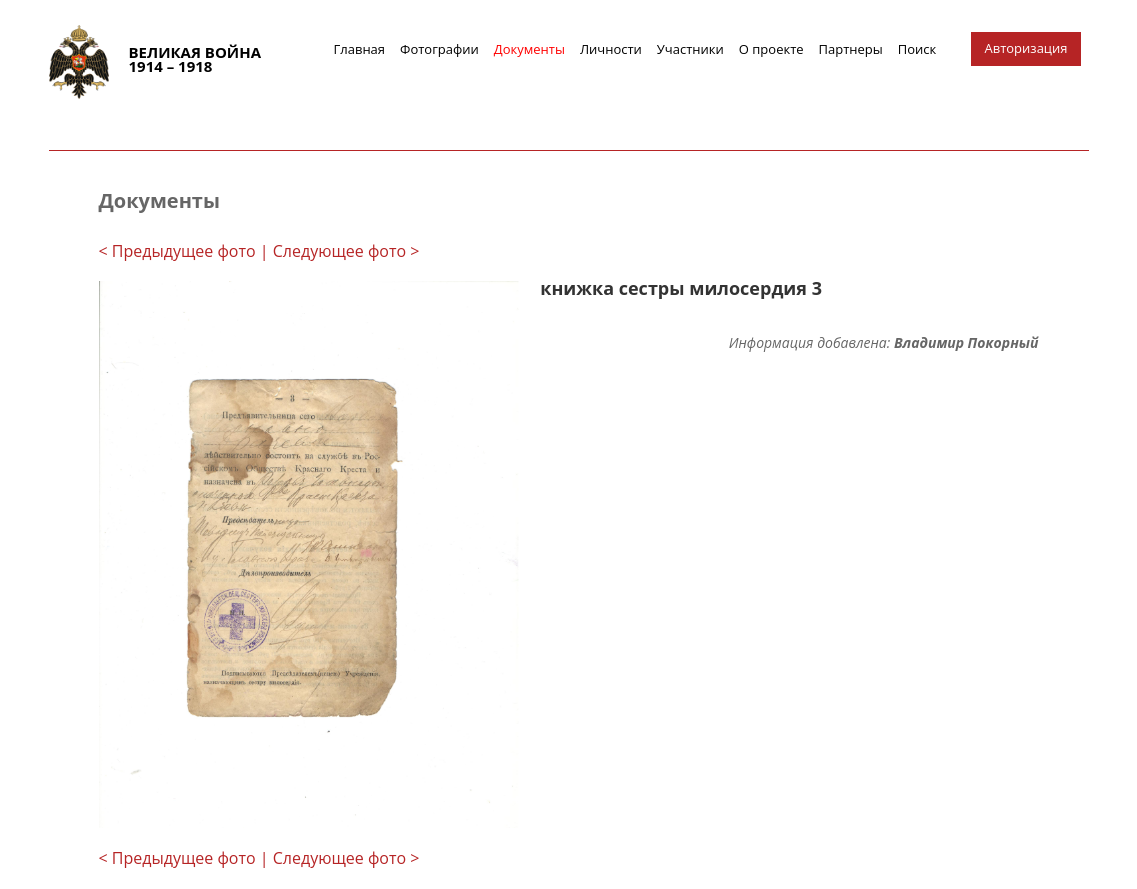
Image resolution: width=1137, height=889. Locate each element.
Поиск (917, 49)
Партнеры (851, 49)
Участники (690, 49)
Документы (529, 49)
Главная (360, 49)
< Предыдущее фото (177, 251)
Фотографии (439, 49)
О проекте (771, 49)
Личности (611, 49)
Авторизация (1026, 48)
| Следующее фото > (340, 251)
